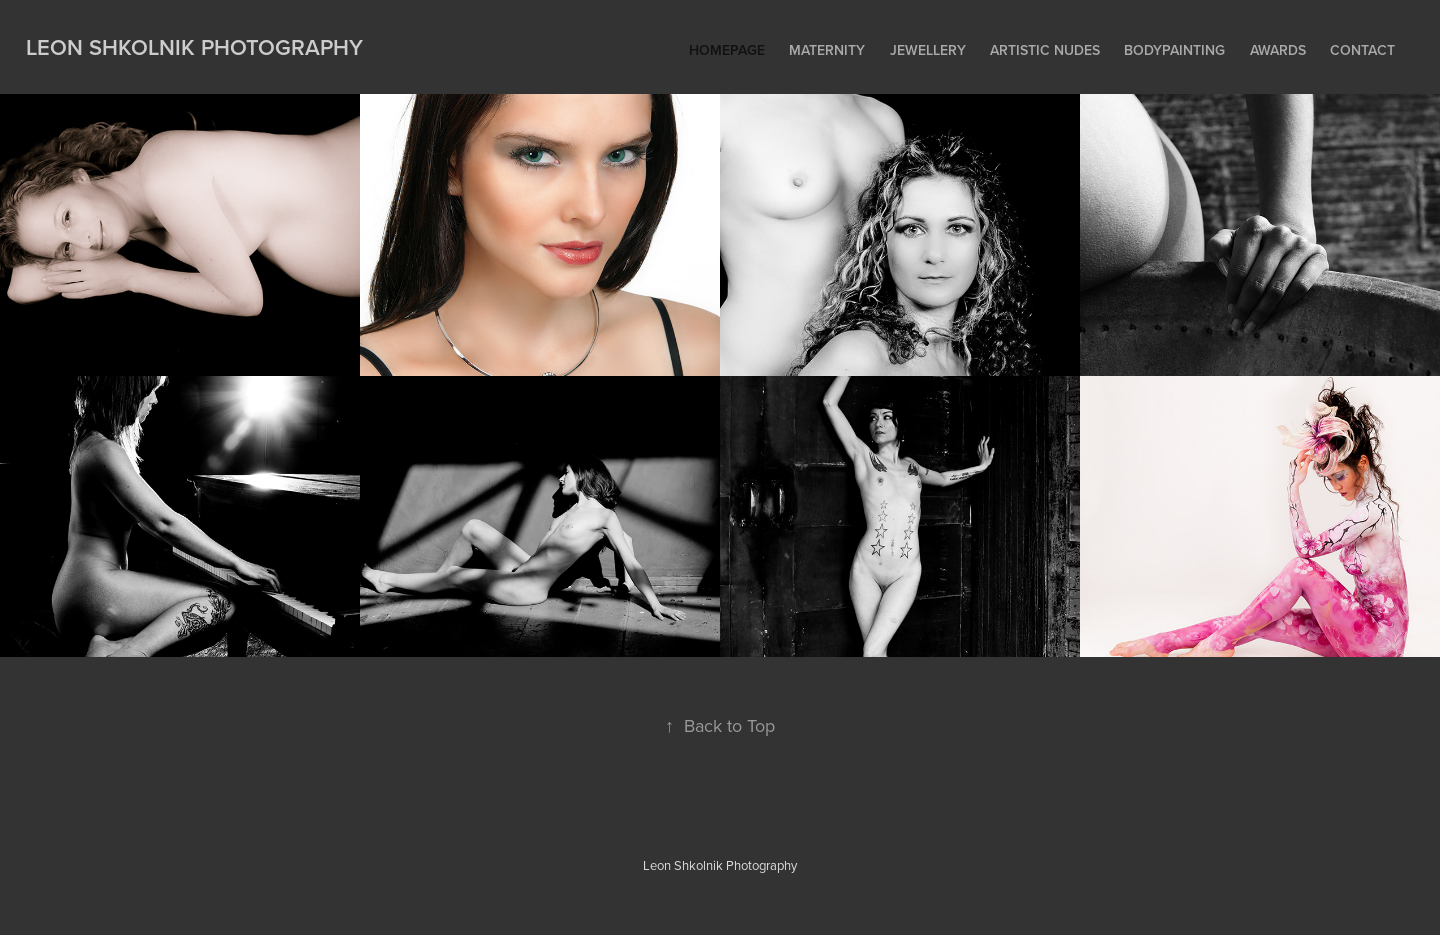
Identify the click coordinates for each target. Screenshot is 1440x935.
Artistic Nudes (1045, 50)
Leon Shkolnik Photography (194, 47)
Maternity (827, 50)
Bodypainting (1174, 50)
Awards (1278, 50)
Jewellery (928, 50)
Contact (1362, 50)
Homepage (727, 50)
